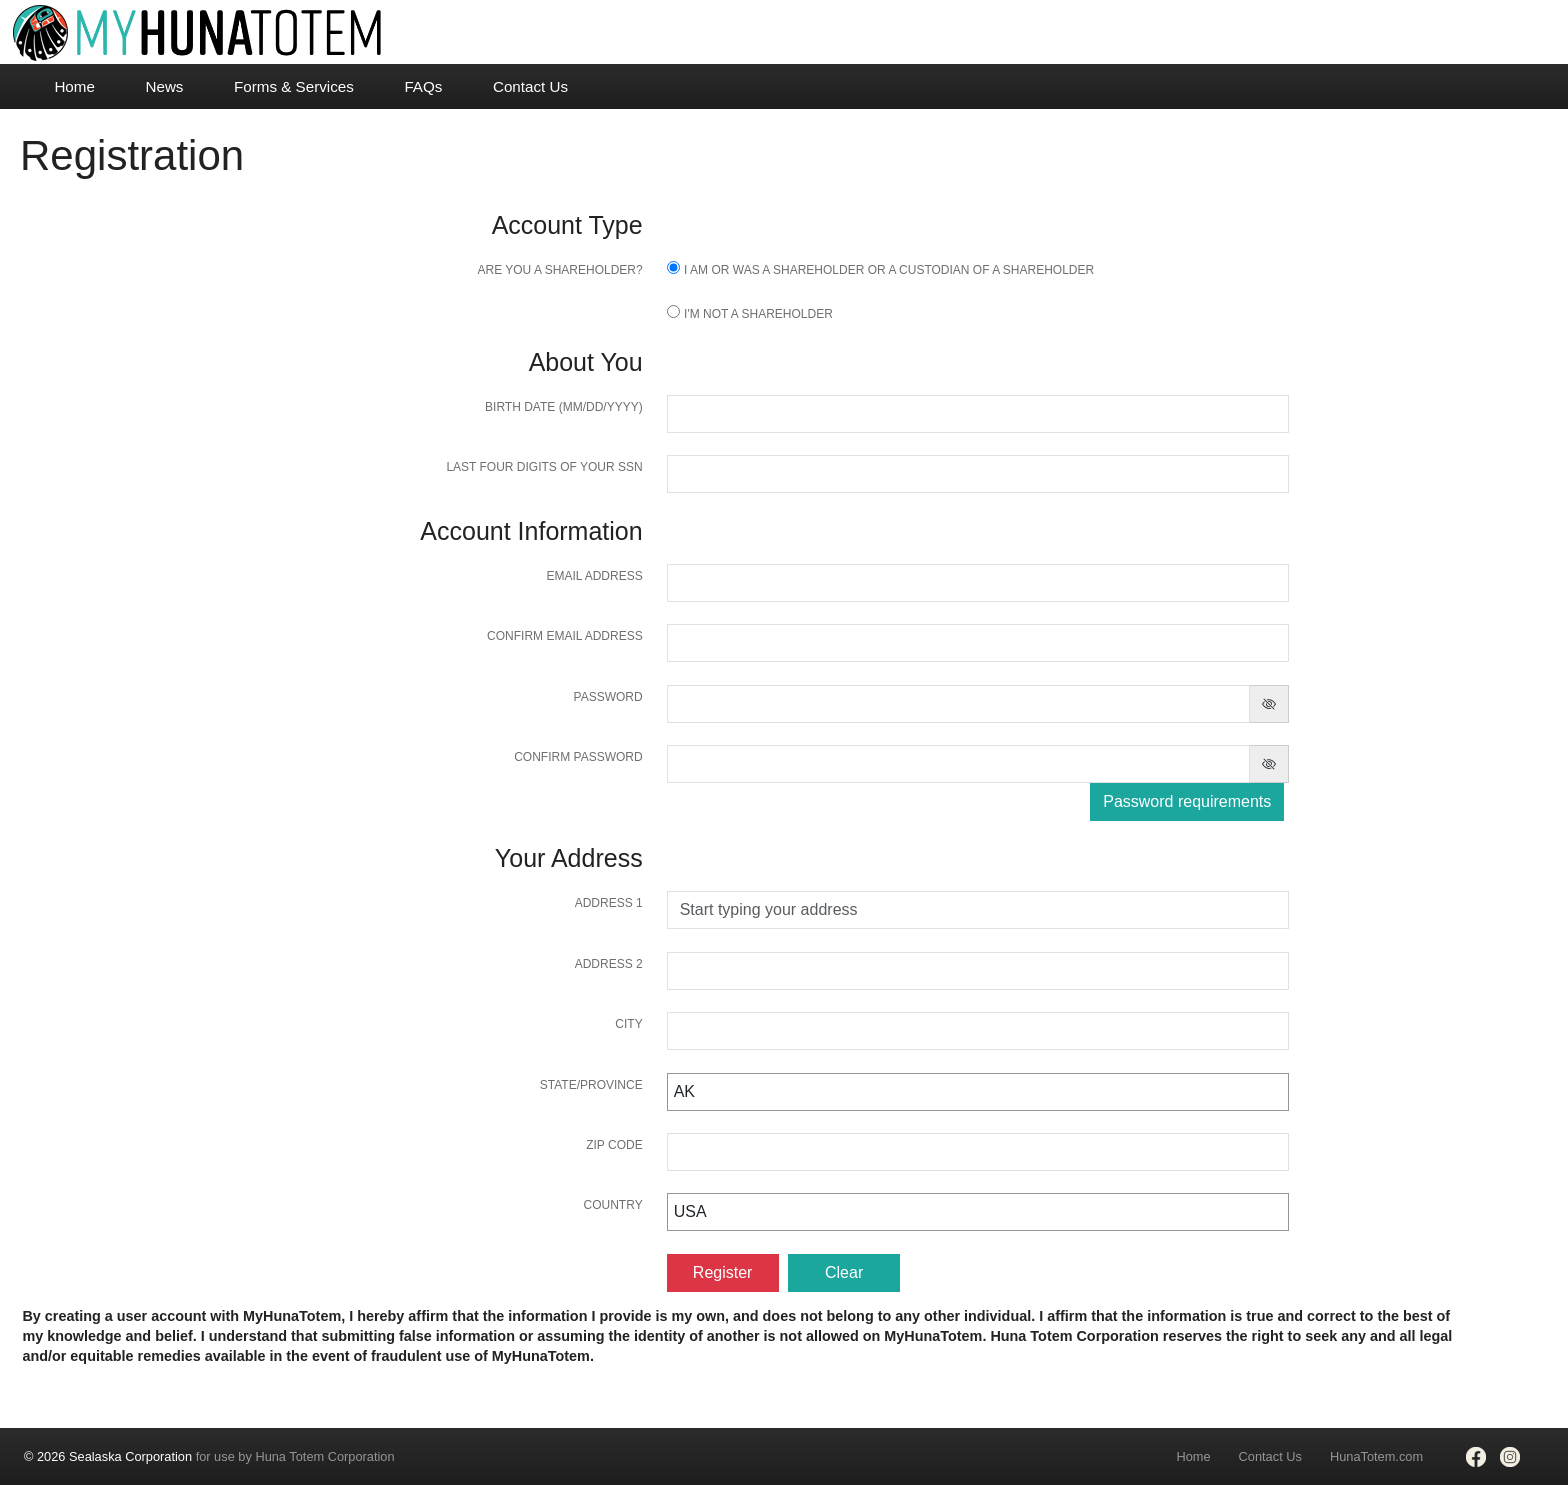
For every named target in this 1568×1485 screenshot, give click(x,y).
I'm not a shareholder (758, 314)
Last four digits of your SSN (544, 467)
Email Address (594, 576)
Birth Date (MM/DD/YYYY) (564, 407)
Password (608, 697)
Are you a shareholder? (559, 270)
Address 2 (609, 964)
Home (74, 86)
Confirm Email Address (565, 636)
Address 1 (609, 903)
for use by (209, 1456)
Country (613, 1205)
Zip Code (614, 1145)
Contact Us (530, 86)
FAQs (423, 86)
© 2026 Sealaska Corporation (108, 1456)
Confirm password (578, 757)
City (628, 1024)
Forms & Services (294, 86)
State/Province (591, 1085)
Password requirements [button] (1187, 801)
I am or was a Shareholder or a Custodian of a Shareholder (889, 270)
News (164, 86)
